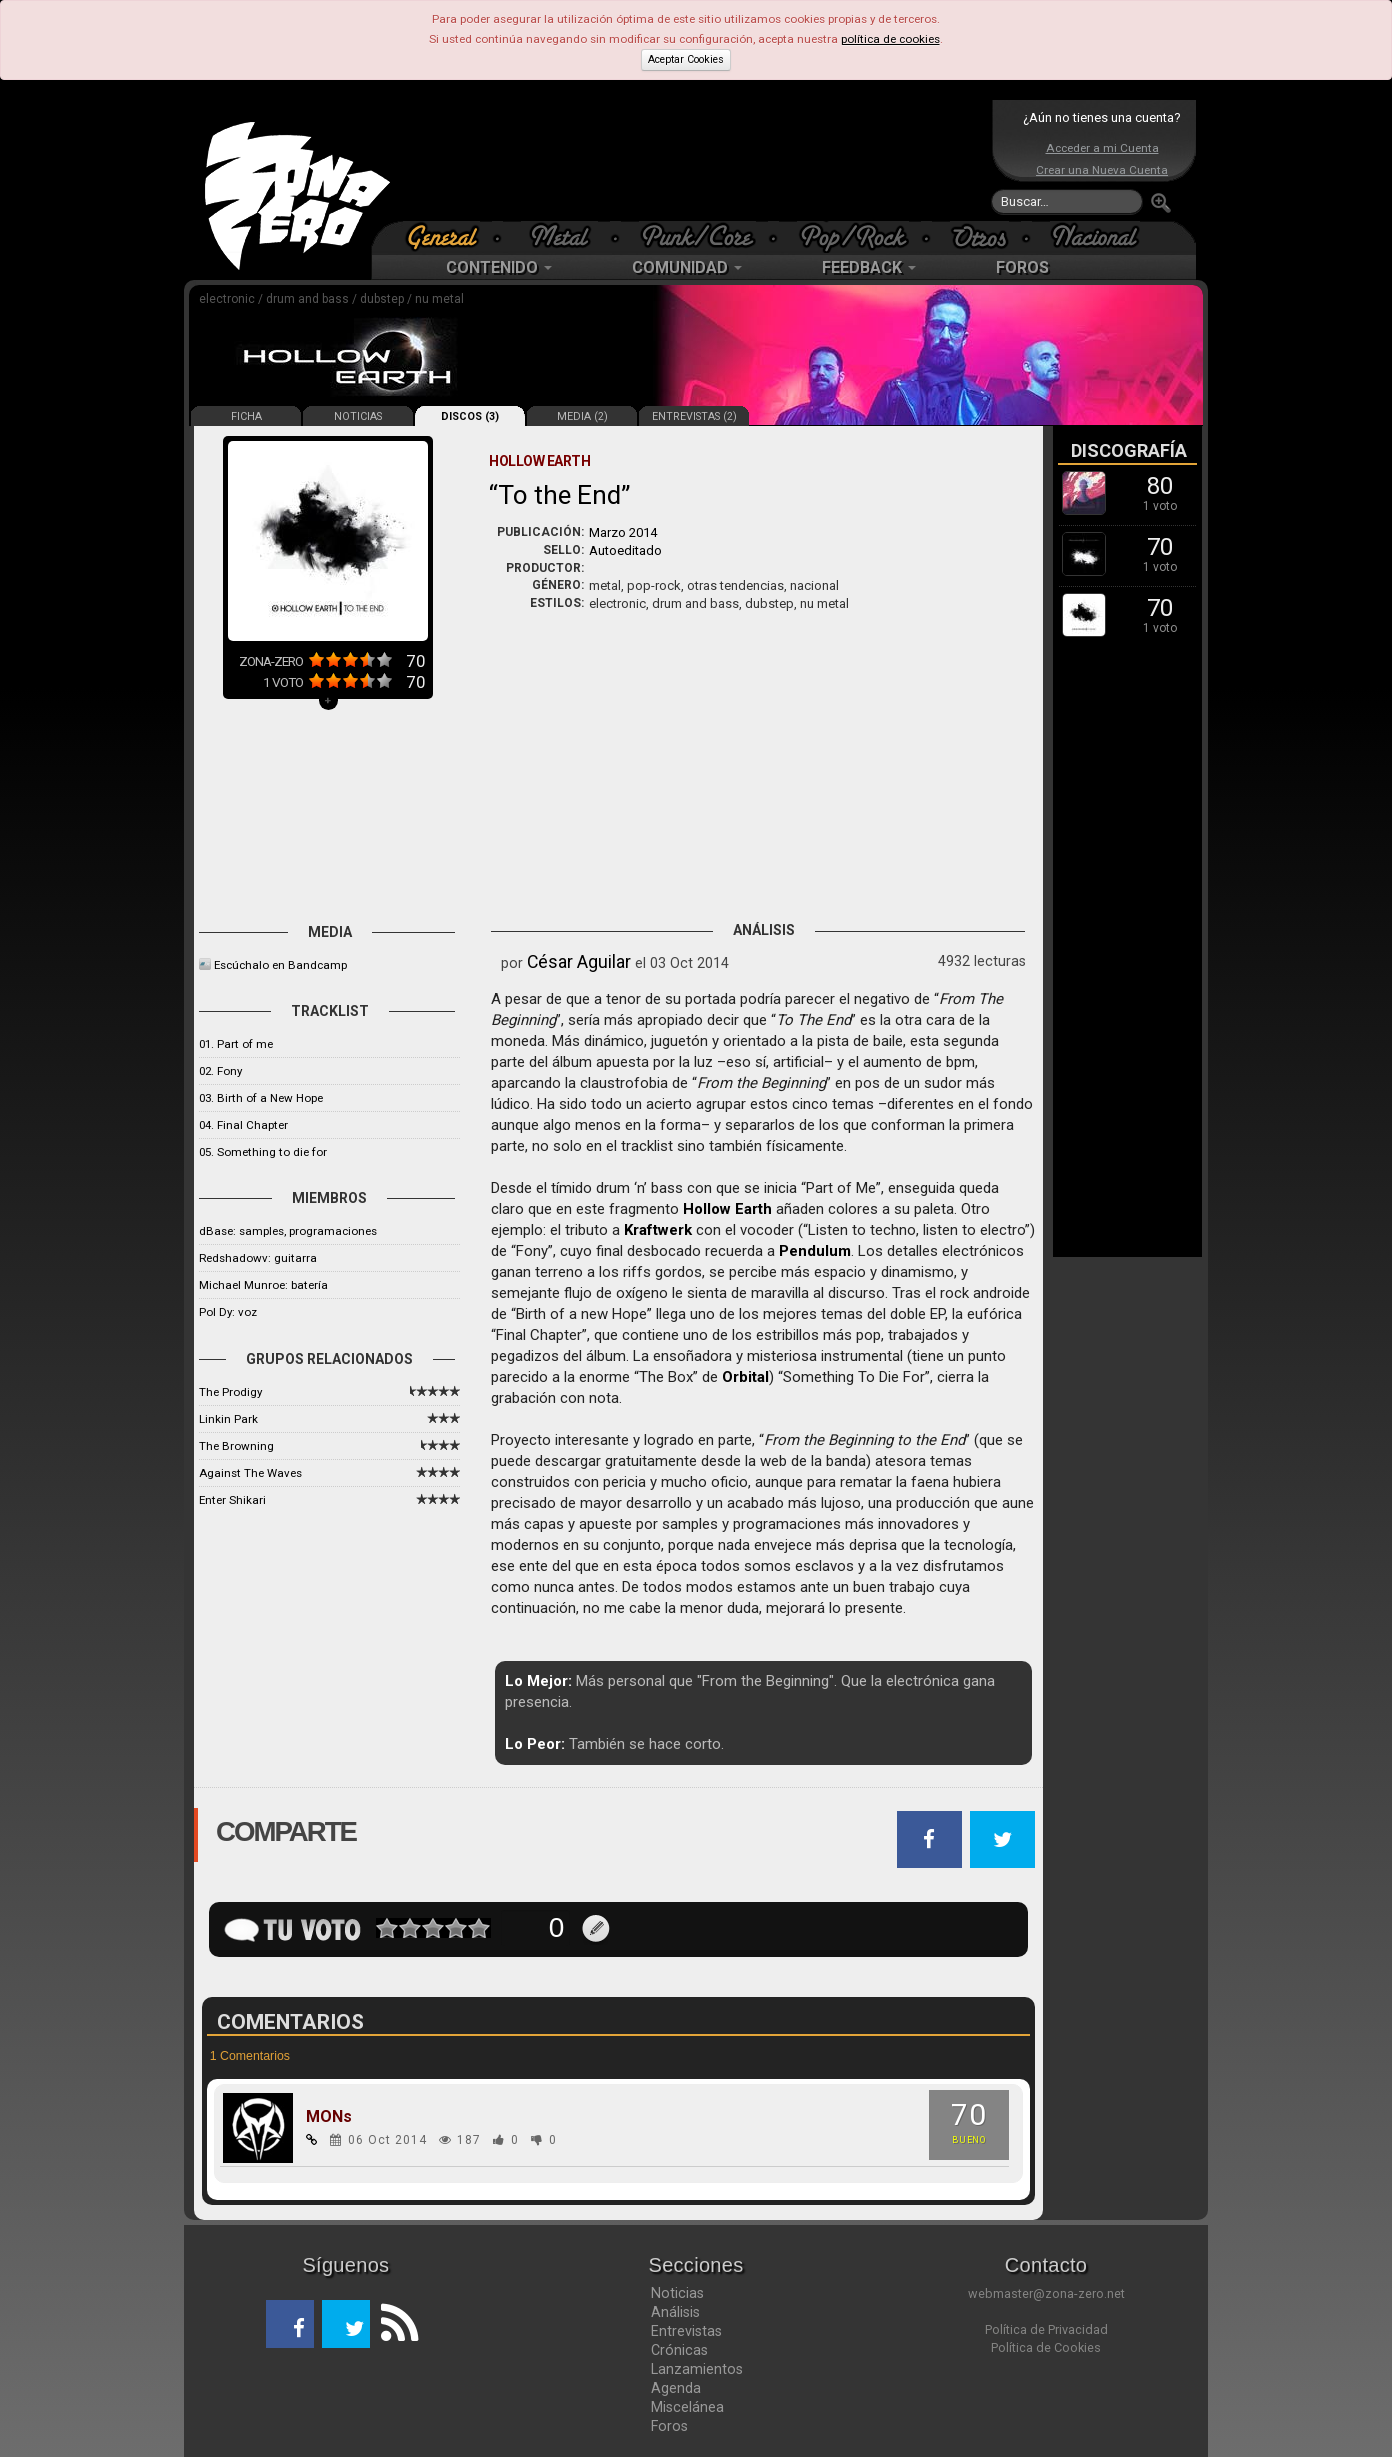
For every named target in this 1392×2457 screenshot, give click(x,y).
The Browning (236, 1446)
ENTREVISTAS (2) (694, 416)
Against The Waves (250, 1473)
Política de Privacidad (1046, 2329)
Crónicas (679, 2350)
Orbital (745, 1377)
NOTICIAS (358, 416)
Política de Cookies (1046, 2347)
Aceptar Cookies (686, 59)
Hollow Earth (727, 1209)
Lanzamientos (697, 2369)
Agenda (676, 2388)
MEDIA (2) (582, 416)
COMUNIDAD (687, 267)
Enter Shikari (232, 1500)
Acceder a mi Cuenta (1102, 148)
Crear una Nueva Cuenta (1102, 170)
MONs (329, 2117)
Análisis (675, 2312)
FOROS (1022, 267)
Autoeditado (625, 550)
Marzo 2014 (623, 532)
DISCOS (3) (470, 416)
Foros (669, 2426)
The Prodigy (230, 1392)
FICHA (246, 416)
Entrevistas (686, 2331)
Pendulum (815, 1251)
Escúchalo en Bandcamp (280, 965)
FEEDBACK (869, 267)
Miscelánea (687, 2407)
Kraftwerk (658, 1230)
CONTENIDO (499, 267)
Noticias (677, 2293)
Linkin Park (228, 1419)
